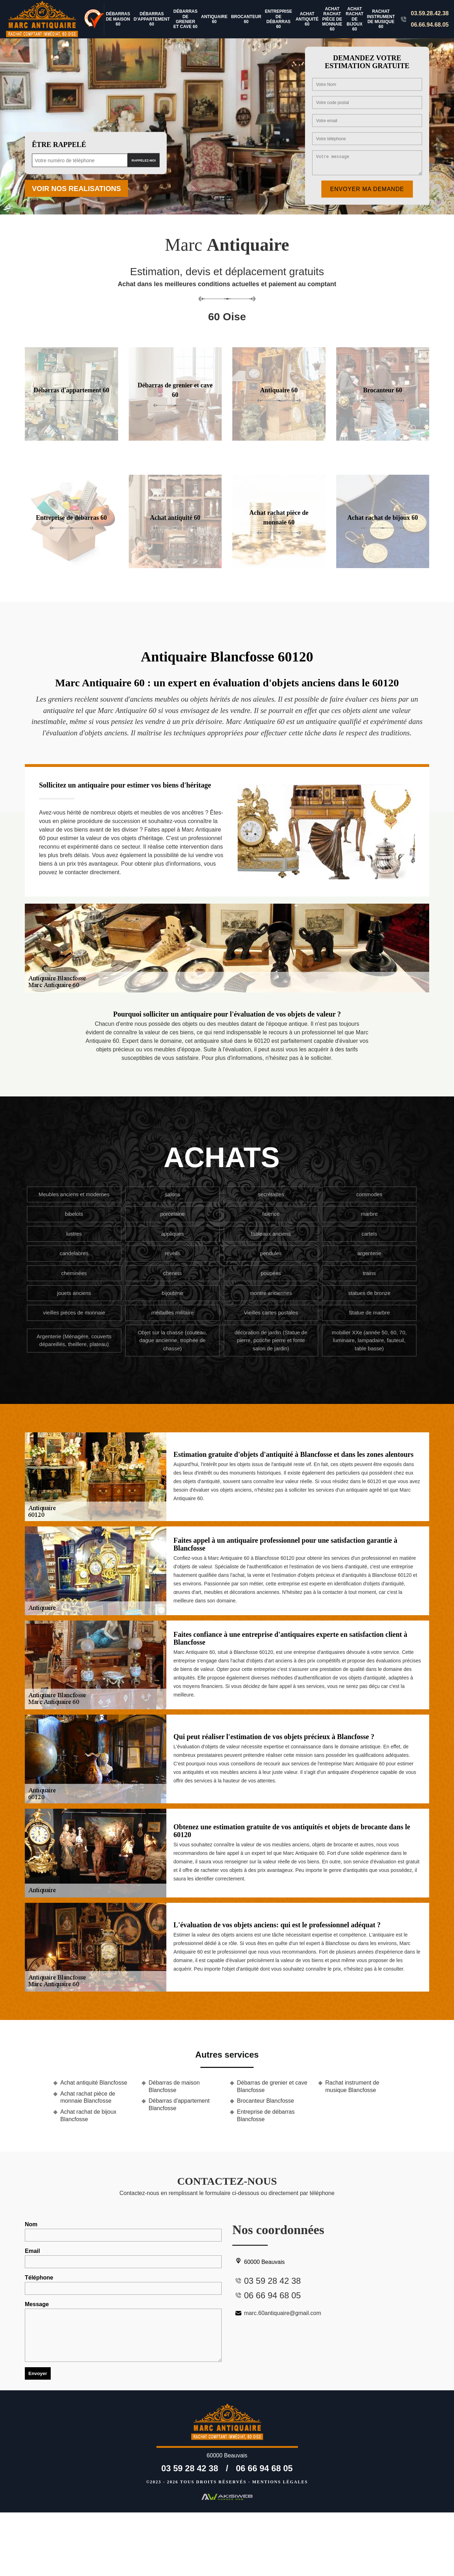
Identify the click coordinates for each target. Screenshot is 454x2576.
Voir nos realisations (76, 188)
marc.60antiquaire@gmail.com (276, 2313)
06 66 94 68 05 (264, 2468)
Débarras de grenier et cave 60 (185, 19)
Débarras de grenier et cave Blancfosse (272, 2086)
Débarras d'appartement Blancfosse (179, 2104)
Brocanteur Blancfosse (265, 2101)
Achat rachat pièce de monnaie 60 (332, 19)
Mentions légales (280, 2481)
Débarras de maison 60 (118, 19)
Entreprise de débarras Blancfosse (266, 2115)
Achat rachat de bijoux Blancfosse (88, 2115)
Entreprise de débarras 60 (278, 19)
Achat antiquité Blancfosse (93, 2083)
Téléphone (123, 2285)
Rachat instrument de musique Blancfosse (352, 2086)
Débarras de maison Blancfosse (174, 2086)
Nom (123, 2231)
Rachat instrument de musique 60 (381, 19)
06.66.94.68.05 (430, 25)
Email (123, 2258)
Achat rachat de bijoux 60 (355, 19)
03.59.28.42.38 (430, 13)
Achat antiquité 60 (307, 19)
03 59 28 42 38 (189, 2468)
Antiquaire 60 (214, 19)
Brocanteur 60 (246, 19)
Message (123, 2331)
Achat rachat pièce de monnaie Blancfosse (87, 2097)
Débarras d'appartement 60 (152, 19)
